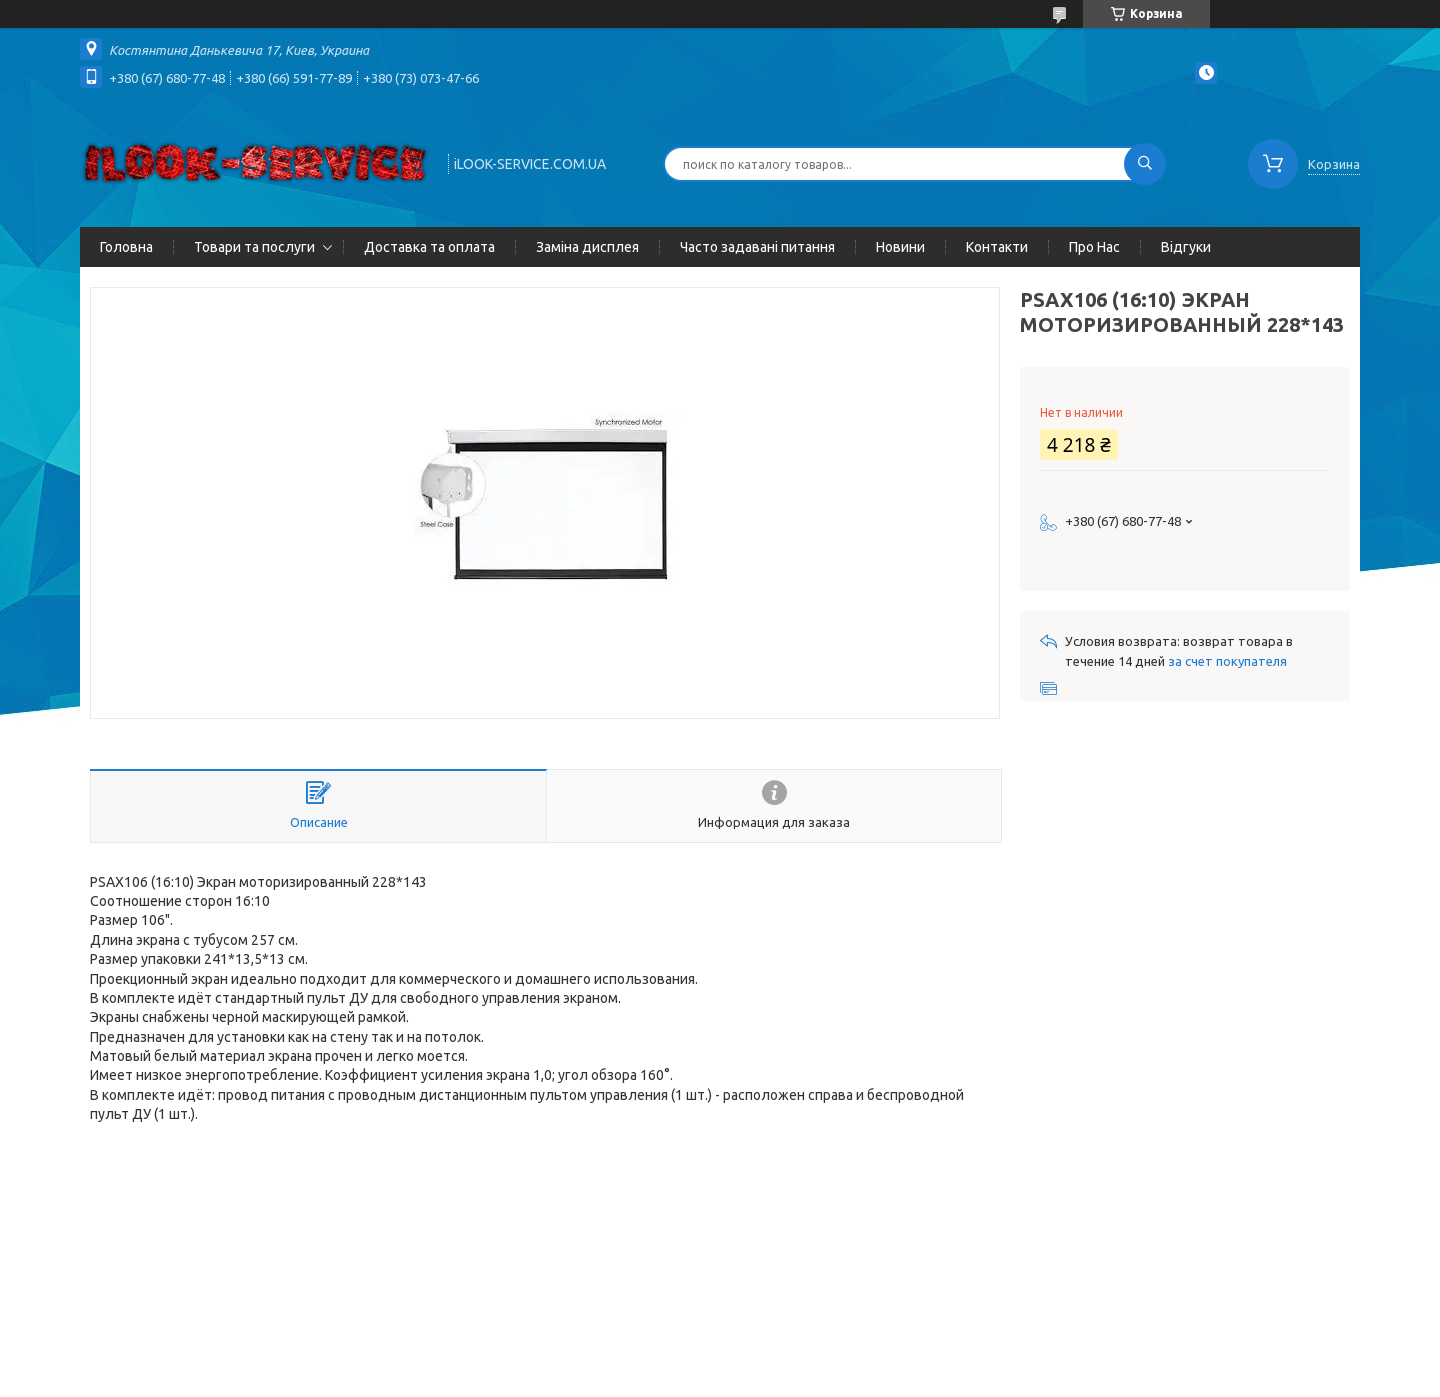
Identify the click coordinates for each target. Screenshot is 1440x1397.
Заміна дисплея (587, 247)
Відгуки (1186, 247)
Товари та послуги (254, 247)
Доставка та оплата (429, 247)
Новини (900, 247)
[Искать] (1145, 164)
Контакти (997, 247)
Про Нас (1094, 247)
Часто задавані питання (757, 247)
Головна (126, 247)
